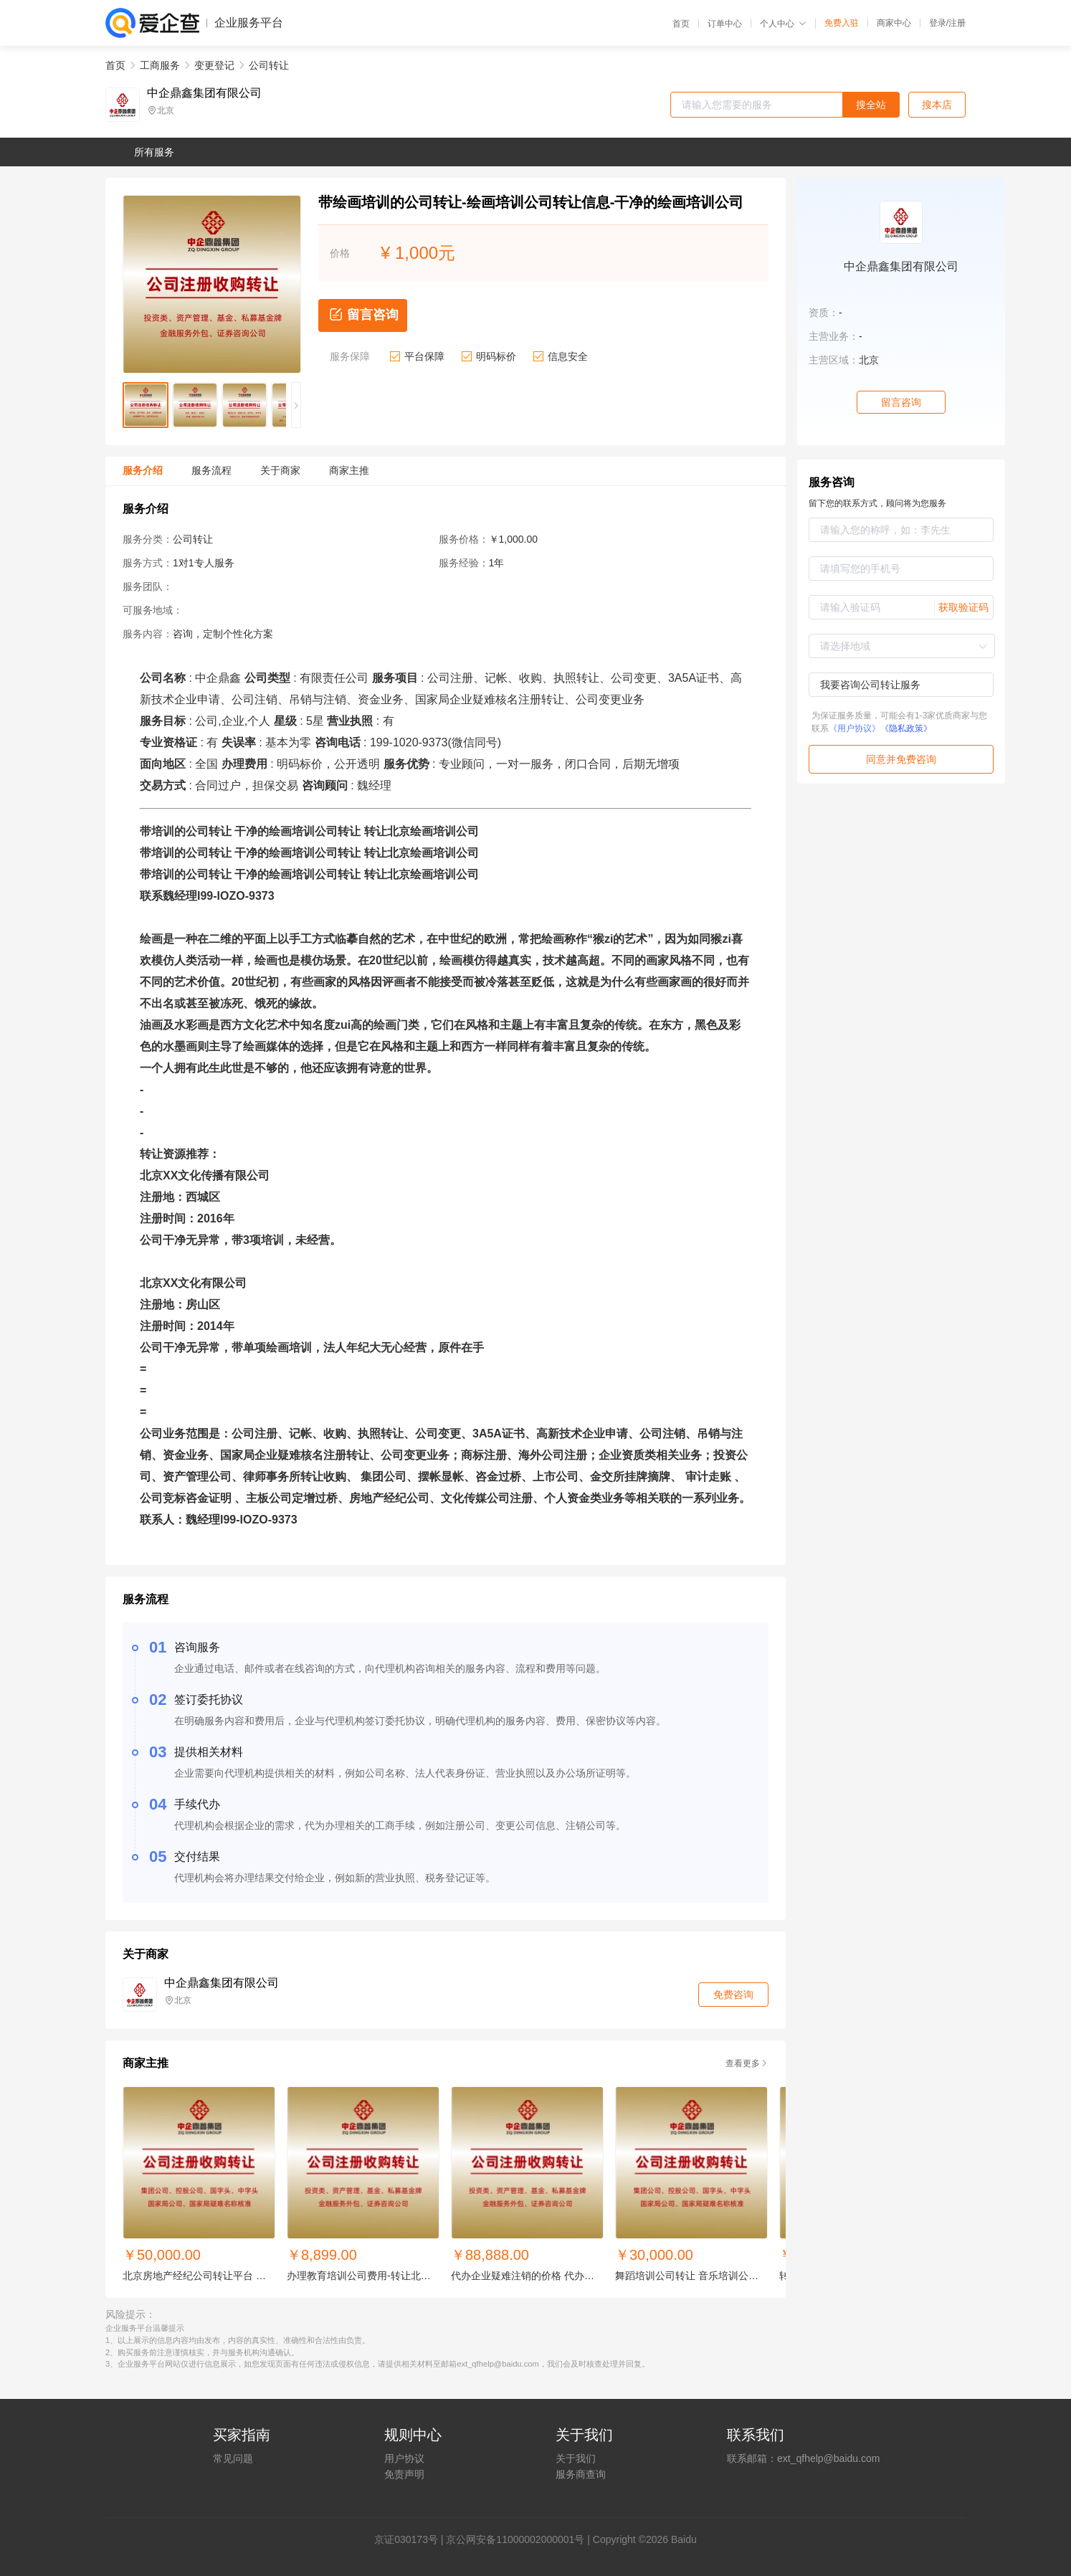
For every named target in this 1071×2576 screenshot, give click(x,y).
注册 (957, 23)
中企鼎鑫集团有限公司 (204, 93)
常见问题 (233, 2458)
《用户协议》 (854, 728)
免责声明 (404, 2474)
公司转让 (269, 65)
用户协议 (404, 2458)
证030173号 (411, 2539)
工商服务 (160, 65)
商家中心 (894, 23)
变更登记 (214, 65)
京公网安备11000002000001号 (515, 2539)
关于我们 (576, 2458)
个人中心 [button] (783, 24)
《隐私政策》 (906, 728)
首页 (681, 23)
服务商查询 (581, 2474)
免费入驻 (841, 23)
